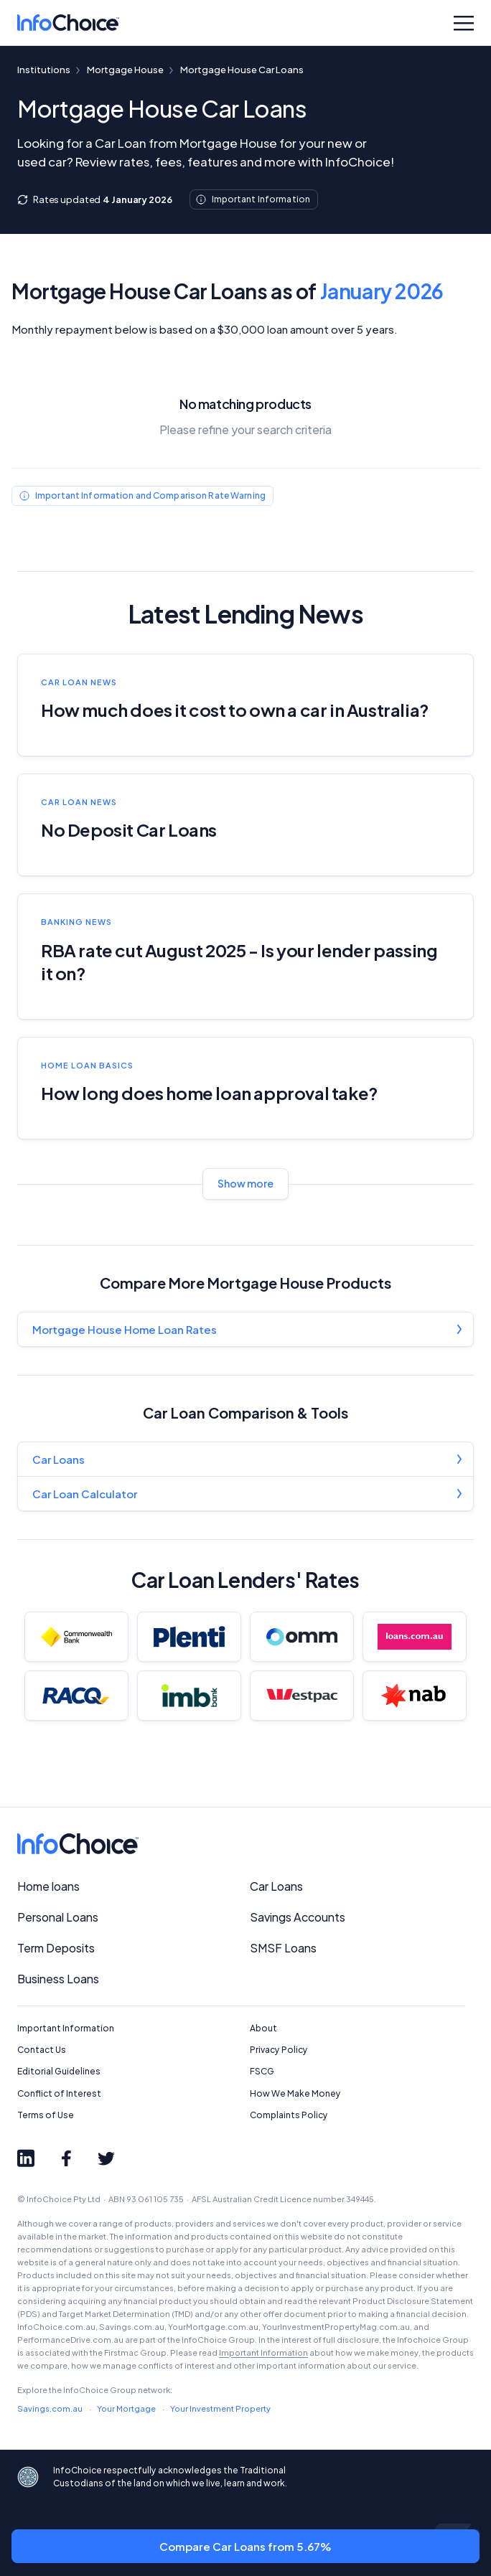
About (263, 2028)
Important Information (65, 2028)
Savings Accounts (297, 1916)
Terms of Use (45, 2115)
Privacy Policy (279, 2049)
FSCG (262, 2071)
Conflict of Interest (59, 2093)
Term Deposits (56, 1947)
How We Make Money (295, 2093)
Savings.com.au (50, 2408)
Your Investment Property (220, 2408)
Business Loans (58, 1978)
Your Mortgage (126, 2408)
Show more (245, 1183)
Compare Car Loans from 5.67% (245, 2546)
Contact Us (41, 2049)
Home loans (48, 1886)
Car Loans (58, 1459)
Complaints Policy (289, 2115)
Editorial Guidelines (58, 2071)
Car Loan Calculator (84, 1493)
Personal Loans (57, 1916)
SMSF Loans (283, 1947)
